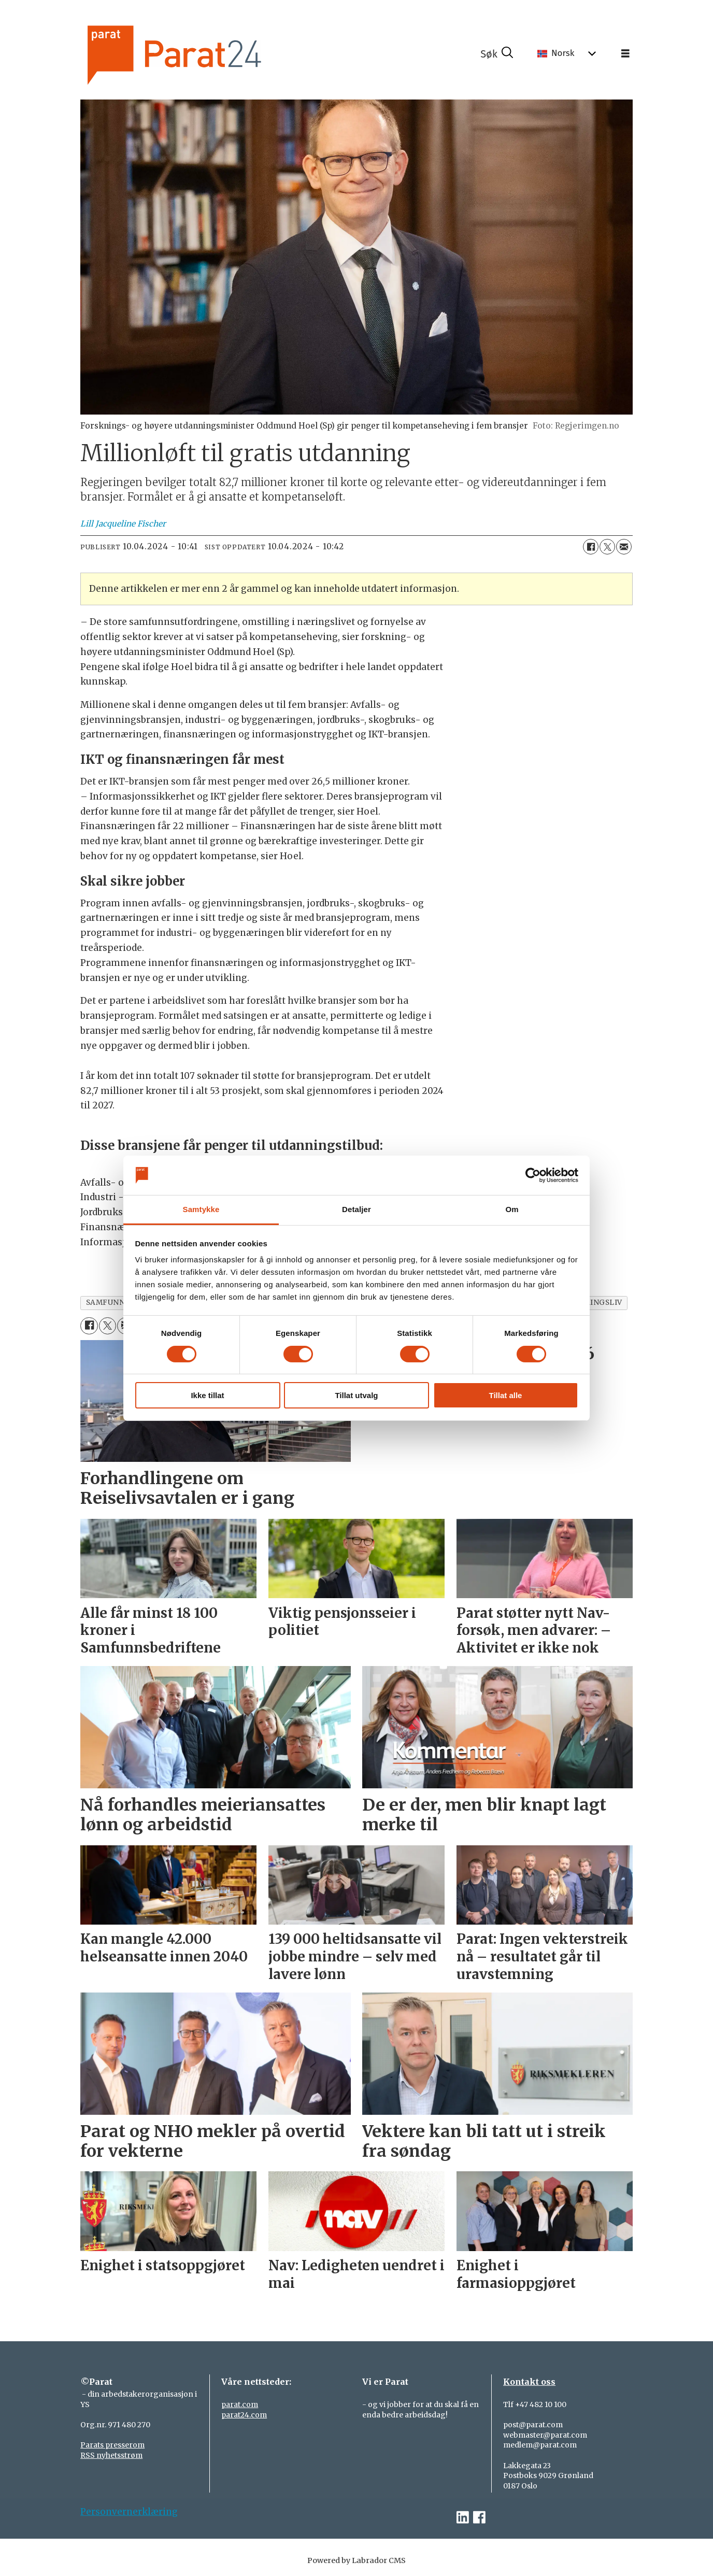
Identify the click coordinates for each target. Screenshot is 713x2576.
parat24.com (244, 2415)
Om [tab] (511, 1209)
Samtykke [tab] (201, 1209)
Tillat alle (505, 1395)
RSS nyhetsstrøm (111, 2455)
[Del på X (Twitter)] (607, 546)
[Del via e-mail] (624, 546)
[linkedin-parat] (463, 2517)
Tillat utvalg (356, 1395)
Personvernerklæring (129, 2511)
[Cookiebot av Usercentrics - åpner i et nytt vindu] (533, 1175)
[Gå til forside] (209, 54)
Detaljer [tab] (356, 1209)
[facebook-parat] (479, 2517)
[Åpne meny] (625, 54)
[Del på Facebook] (590, 546)
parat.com (239, 2404)
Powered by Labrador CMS (356, 2560)
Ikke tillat (207, 1395)
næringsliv (597, 1302)
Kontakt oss (529, 2381)
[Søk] (497, 54)
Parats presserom (112, 2445)
